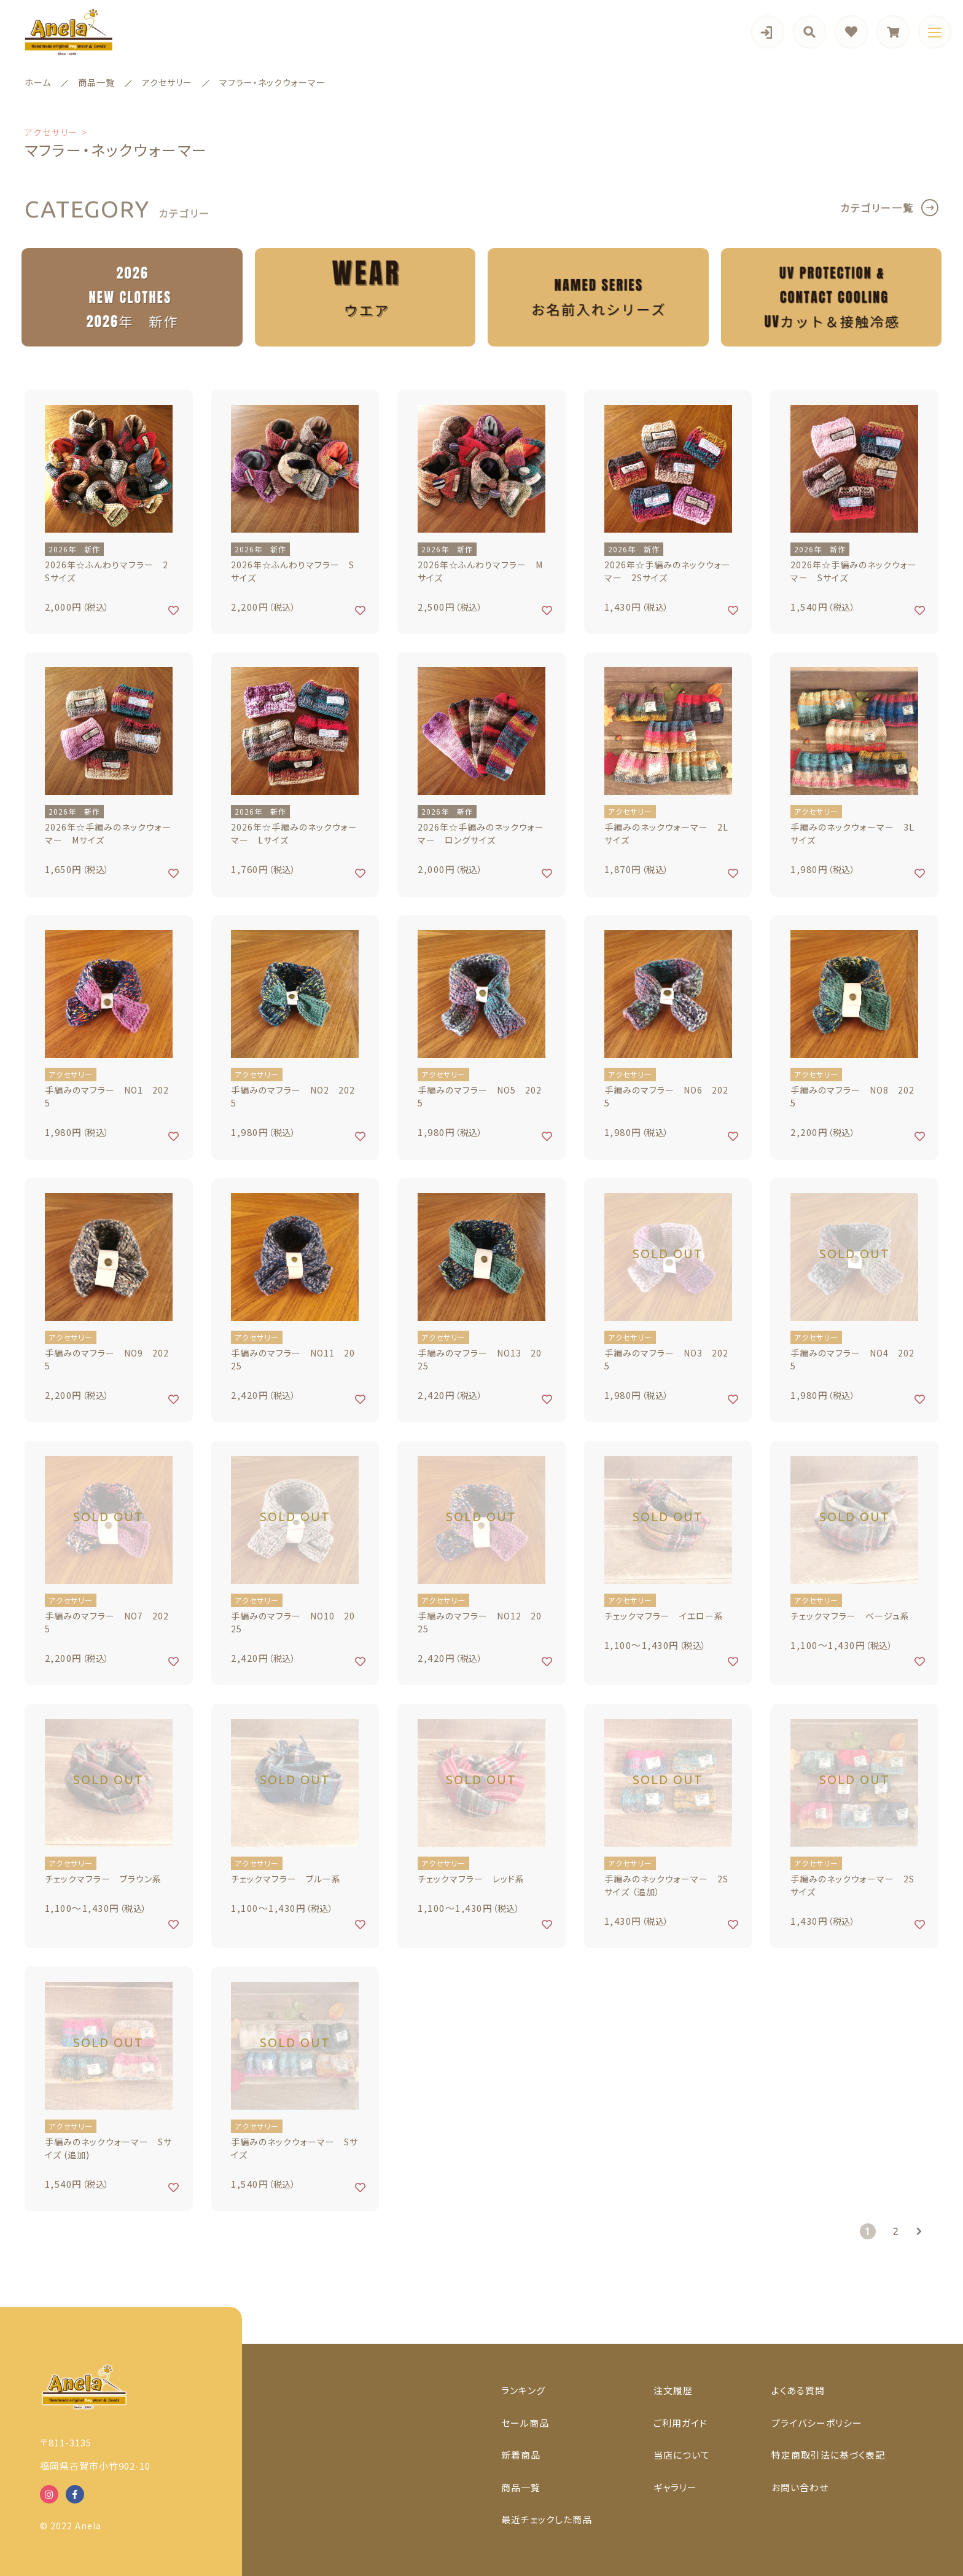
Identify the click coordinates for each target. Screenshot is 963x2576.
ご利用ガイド (680, 2422)
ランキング (523, 2390)
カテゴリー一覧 (877, 207)
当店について (681, 2454)
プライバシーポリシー (816, 2422)
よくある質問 (798, 2390)
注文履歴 (673, 2390)
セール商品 (525, 2422)
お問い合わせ (799, 2487)
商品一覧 (520, 2487)
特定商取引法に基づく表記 (828, 2454)
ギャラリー (675, 2487)
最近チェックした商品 (546, 2519)
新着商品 (520, 2454)
